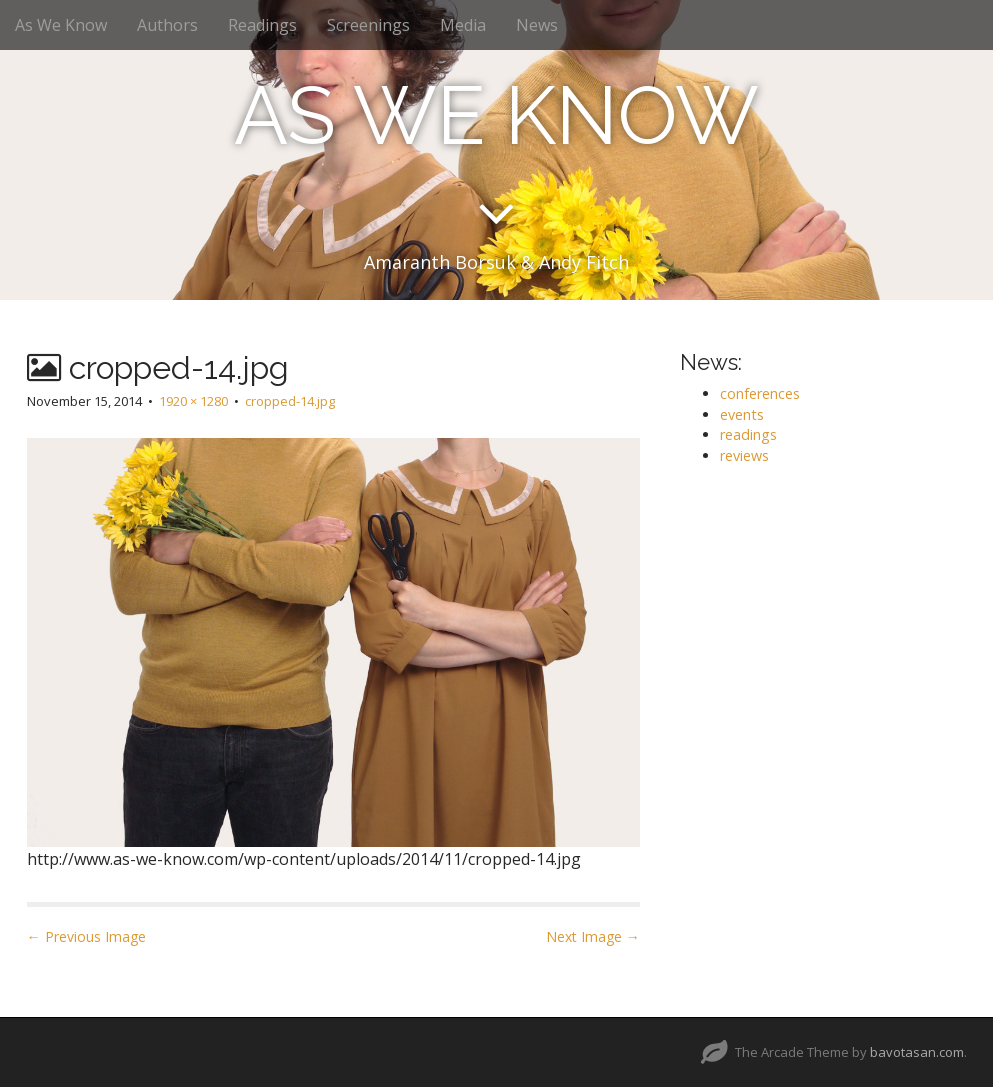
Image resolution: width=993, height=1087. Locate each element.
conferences (760, 393)
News (537, 25)
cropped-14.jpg (290, 401)
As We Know (61, 25)
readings (748, 434)
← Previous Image (86, 936)
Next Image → (593, 936)
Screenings (368, 25)
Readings (262, 25)
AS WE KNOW (496, 116)
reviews (744, 455)
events (742, 414)
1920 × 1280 (193, 401)
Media (463, 25)
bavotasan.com (917, 1052)
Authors (167, 25)
